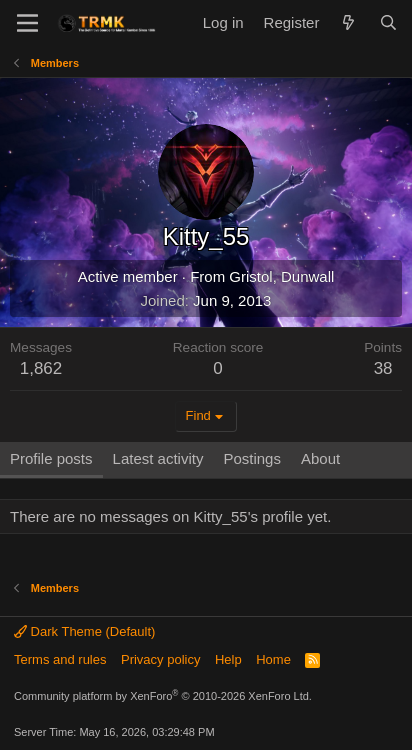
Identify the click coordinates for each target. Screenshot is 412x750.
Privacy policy (160, 659)
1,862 (41, 368)
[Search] (388, 22)
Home (273, 659)
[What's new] (348, 22)
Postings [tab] (252, 458)
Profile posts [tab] (51, 458)
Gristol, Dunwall (281, 276)
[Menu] (27, 23)
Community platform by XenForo (163, 696)
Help (228, 659)
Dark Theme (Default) (84, 631)
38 (383, 368)
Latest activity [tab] (158, 458)
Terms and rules (60, 659)
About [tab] (320, 458)
